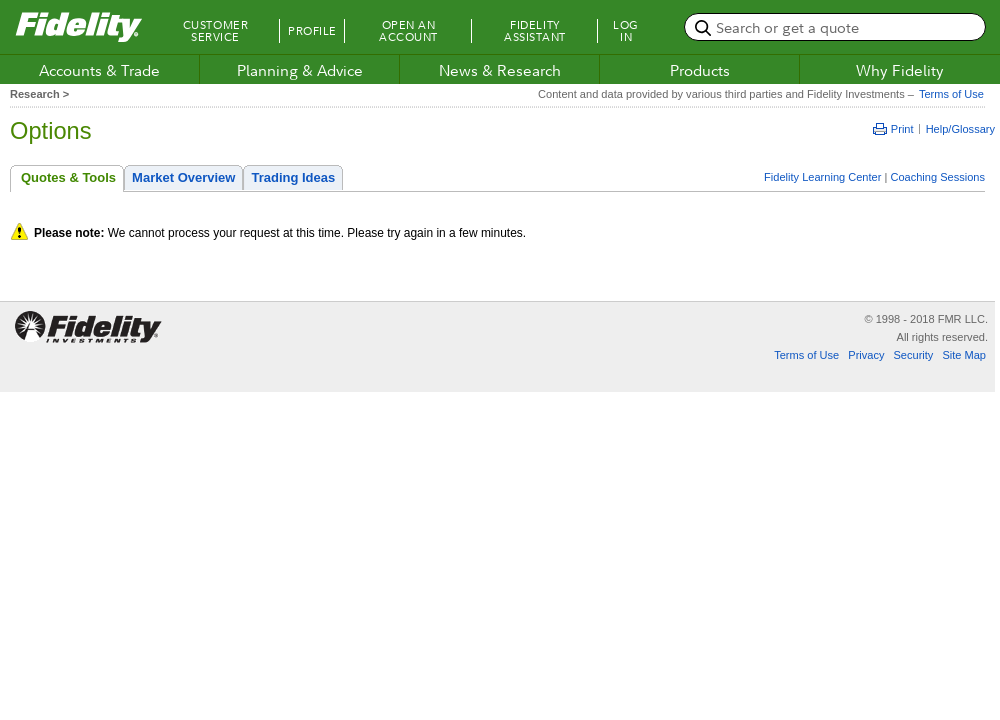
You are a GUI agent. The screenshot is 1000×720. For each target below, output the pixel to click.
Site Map (964, 355)
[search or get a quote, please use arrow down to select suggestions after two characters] (835, 27)
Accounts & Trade (99, 70)
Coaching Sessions (937, 177)
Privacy (866, 355)
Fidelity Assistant (535, 31)
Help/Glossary (960, 129)
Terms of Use (949, 94)
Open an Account (408, 31)
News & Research (500, 70)
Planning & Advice (300, 70)
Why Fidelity (900, 70)
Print (893, 129)
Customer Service (215, 31)
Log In (626, 31)
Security (913, 355)
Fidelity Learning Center (822, 177)
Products (700, 70)
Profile (312, 31)
